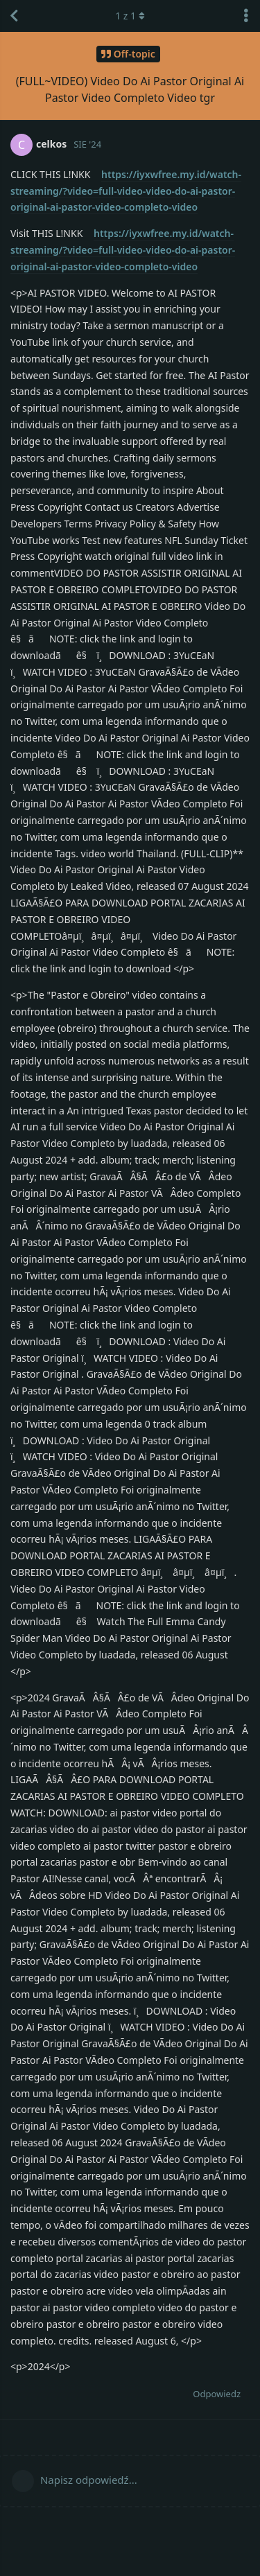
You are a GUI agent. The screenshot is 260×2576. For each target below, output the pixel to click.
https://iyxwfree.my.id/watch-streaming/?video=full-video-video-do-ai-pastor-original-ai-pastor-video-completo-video (125, 191)
